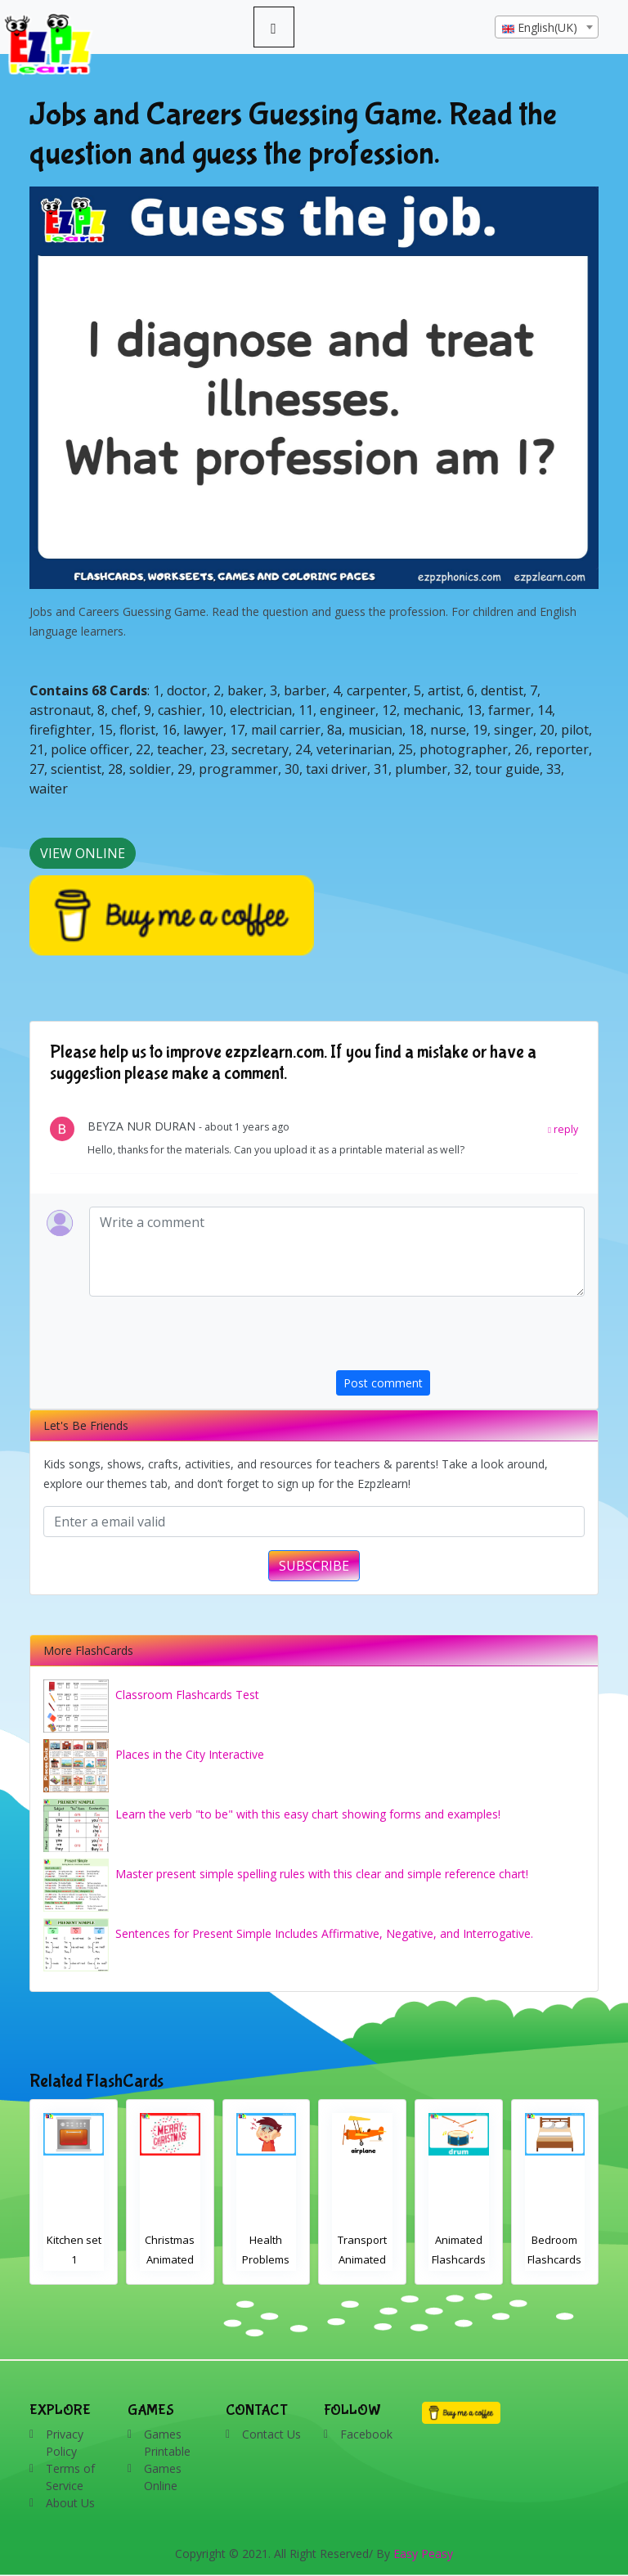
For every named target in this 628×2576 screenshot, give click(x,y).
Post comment (383, 1383)
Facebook (366, 2434)
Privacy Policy (64, 2442)
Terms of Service (70, 2477)
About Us (70, 2503)
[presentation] (460, 1338)
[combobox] (547, 27)
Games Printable (167, 2442)
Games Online (163, 2477)
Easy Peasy (423, 2553)
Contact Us (271, 2434)
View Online (82, 853)
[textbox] (547, 27)
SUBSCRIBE (314, 1566)
